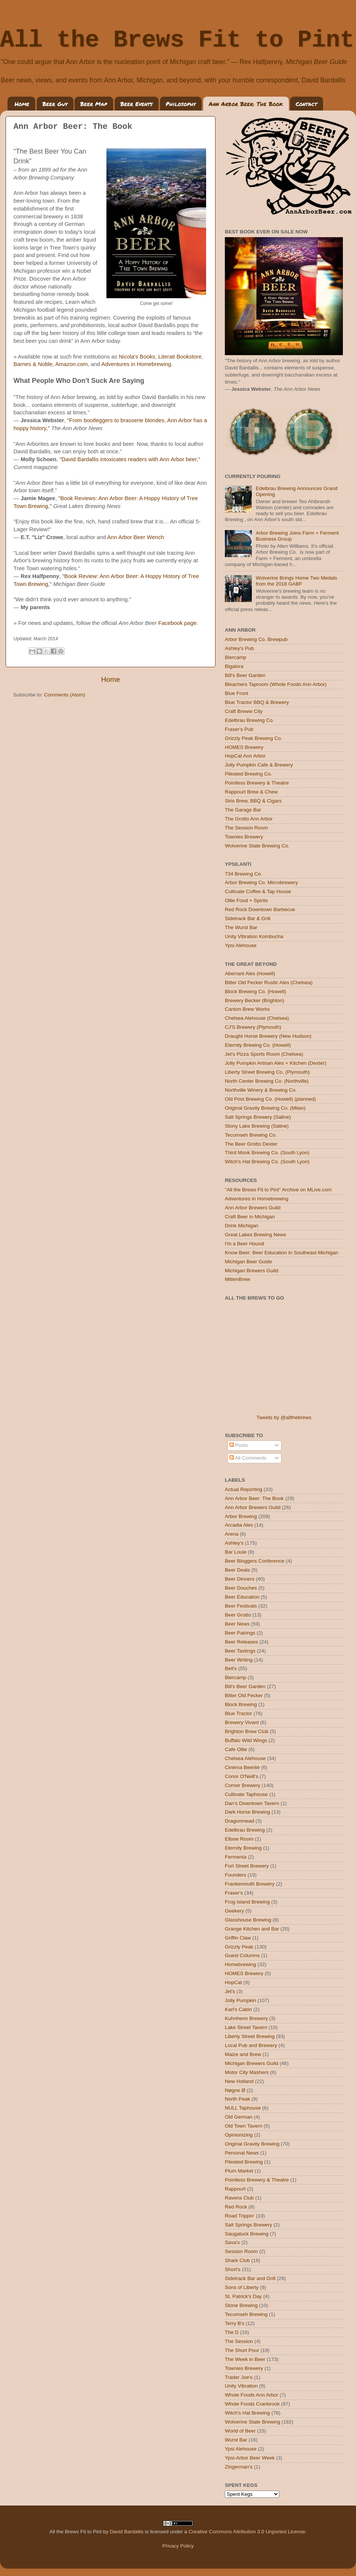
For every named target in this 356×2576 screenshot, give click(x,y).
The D (232, 2332)
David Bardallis (127, 2531)
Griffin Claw (238, 1938)
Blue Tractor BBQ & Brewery (257, 702)
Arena (231, 1534)
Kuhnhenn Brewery (246, 2018)
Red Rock (236, 2207)
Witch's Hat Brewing (247, 2413)
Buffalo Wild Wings (246, 1740)
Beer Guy (54, 104)
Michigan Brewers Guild (251, 1270)
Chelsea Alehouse (245, 1758)
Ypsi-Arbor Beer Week (250, 2458)
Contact (306, 104)
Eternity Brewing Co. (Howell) (258, 1045)
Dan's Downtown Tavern (252, 1803)
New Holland (239, 2081)
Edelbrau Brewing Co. (249, 720)
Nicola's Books (137, 357)
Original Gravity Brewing (252, 2144)
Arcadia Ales (239, 1525)
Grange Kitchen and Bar (252, 1929)
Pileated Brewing (244, 2162)
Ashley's (234, 1543)
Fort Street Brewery (247, 1866)
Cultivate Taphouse (246, 1794)
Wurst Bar (236, 2440)
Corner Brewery (242, 1785)
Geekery (234, 1911)
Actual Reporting (243, 1489)
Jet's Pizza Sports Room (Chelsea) (264, 1054)
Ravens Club (239, 2198)
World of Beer (240, 2431)
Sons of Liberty (242, 2287)
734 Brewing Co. (243, 874)
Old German (239, 2117)
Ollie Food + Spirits (246, 900)
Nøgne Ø (235, 2090)
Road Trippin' (239, 2216)
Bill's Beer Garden (245, 675)
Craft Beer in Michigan (250, 1216)
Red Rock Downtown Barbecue (260, 909)
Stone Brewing (241, 2305)
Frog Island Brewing (247, 1902)
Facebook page (177, 623)
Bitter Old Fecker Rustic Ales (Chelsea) (269, 982)
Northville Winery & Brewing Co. (261, 1090)
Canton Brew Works (247, 1009)
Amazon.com (71, 364)
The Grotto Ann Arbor (249, 819)
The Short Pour (242, 2350)
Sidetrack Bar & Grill (248, 918)
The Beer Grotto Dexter (251, 1144)
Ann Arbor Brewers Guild (253, 1207)
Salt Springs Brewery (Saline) (258, 1117)
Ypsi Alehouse (241, 945)
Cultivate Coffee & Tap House (258, 891)
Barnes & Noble (32, 364)
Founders (235, 1875)
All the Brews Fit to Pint (177, 40)
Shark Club (237, 2260)
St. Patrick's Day (243, 2296)
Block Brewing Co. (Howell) (255, 991)
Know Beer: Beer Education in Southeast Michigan (281, 1252)
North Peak (237, 2099)
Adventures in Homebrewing (136, 364)
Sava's (232, 2242)
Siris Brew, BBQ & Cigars (253, 801)
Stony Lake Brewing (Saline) (257, 1126)
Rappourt (235, 2189)
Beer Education (242, 1597)
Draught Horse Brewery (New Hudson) (268, 1036)
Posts (238, 1445)
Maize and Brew (243, 2054)
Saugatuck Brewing (246, 2234)
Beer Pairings (240, 1633)
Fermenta (236, 1857)
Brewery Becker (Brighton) (254, 1000)
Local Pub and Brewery (251, 2045)
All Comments (247, 1458)
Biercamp (235, 657)
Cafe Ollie (236, 1749)
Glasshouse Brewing (248, 1920)
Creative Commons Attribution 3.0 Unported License (246, 2531)
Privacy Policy (178, 2546)
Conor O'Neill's (241, 1776)
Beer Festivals (241, 1606)
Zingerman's (239, 2467)
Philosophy (181, 104)
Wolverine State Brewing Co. (257, 846)
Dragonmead (239, 1821)
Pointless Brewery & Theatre (257, 783)
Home (22, 104)
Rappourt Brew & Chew (251, 792)
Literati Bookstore (180, 357)
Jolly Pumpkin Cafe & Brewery (259, 765)
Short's (233, 2269)
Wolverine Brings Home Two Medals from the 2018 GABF (296, 581)
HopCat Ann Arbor (245, 756)
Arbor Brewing (241, 1516)
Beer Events (136, 104)
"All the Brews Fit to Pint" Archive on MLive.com (278, 1189)
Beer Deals (237, 1570)
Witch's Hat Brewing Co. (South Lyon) (267, 1161)
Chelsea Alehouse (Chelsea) (257, 1018)
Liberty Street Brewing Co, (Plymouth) (267, 1072)
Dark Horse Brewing (247, 1812)
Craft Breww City (244, 711)
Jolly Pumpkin (240, 2000)
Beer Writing (239, 1660)
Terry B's (234, 2323)
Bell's (231, 1668)
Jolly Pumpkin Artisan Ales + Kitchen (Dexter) (275, 1063)
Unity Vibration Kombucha (254, 936)
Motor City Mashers (247, 2072)
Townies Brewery (244, 837)
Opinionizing (239, 2135)
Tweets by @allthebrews (283, 1417)
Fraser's (234, 1893)
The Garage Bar (243, 810)
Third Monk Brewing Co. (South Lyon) (267, 1152)
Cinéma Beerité (242, 1767)
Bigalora (234, 666)
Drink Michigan (241, 1225)
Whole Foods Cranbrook (252, 2404)
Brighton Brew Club (246, 1731)
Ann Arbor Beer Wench (135, 537)
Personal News (242, 2153)
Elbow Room (239, 1839)
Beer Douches (241, 1588)
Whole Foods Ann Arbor (251, 2395)
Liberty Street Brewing (250, 2036)
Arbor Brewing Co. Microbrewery (261, 882)
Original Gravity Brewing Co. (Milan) (265, 1108)
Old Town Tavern (243, 2126)
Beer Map (93, 104)
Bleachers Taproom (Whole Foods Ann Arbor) (275, 684)
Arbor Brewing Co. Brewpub (256, 639)
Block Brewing (241, 1704)
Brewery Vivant (242, 1722)
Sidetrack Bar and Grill (250, 2278)
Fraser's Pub (239, 729)
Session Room (241, 2251)
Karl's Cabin (238, 2009)
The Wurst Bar (241, 927)
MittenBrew (237, 1279)
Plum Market (239, 2171)
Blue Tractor (238, 1713)
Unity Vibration (241, 2386)
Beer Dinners (239, 1579)
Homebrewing (240, 1964)
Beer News (237, 1624)
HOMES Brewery (244, 747)
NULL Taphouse (243, 2108)
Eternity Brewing (243, 1848)
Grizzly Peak (239, 1947)
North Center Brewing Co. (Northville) (267, 1081)
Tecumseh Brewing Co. (251, 1135)
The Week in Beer (245, 2359)
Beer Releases (241, 1642)
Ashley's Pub (239, 648)
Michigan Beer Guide (248, 1261)
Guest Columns (242, 1955)
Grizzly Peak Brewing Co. (253, 738)
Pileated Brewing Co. (248, 774)
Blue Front (236, 693)
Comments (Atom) (64, 695)
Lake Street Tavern (246, 2027)
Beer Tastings (240, 1651)
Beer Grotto (238, 1615)
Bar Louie (236, 1552)
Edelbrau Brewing (245, 1830)
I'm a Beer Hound (244, 1243)
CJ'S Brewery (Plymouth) (253, 1027)
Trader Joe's (239, 2377)
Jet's (230, 1991)
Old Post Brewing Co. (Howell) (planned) (270, 1099)
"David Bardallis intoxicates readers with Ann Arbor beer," (130, 459)
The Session (239, 2341)
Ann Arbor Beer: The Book (246, 104)
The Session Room (246, 828)
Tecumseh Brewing (246, 2314)
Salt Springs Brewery (248, 2225)
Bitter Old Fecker (244, 1695)
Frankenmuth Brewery (250, 1884)
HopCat (233, 1982)
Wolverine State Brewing (252, 2422)
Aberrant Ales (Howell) (250, 973)
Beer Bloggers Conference (254, 1561)
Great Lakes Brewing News (255, 1234)
